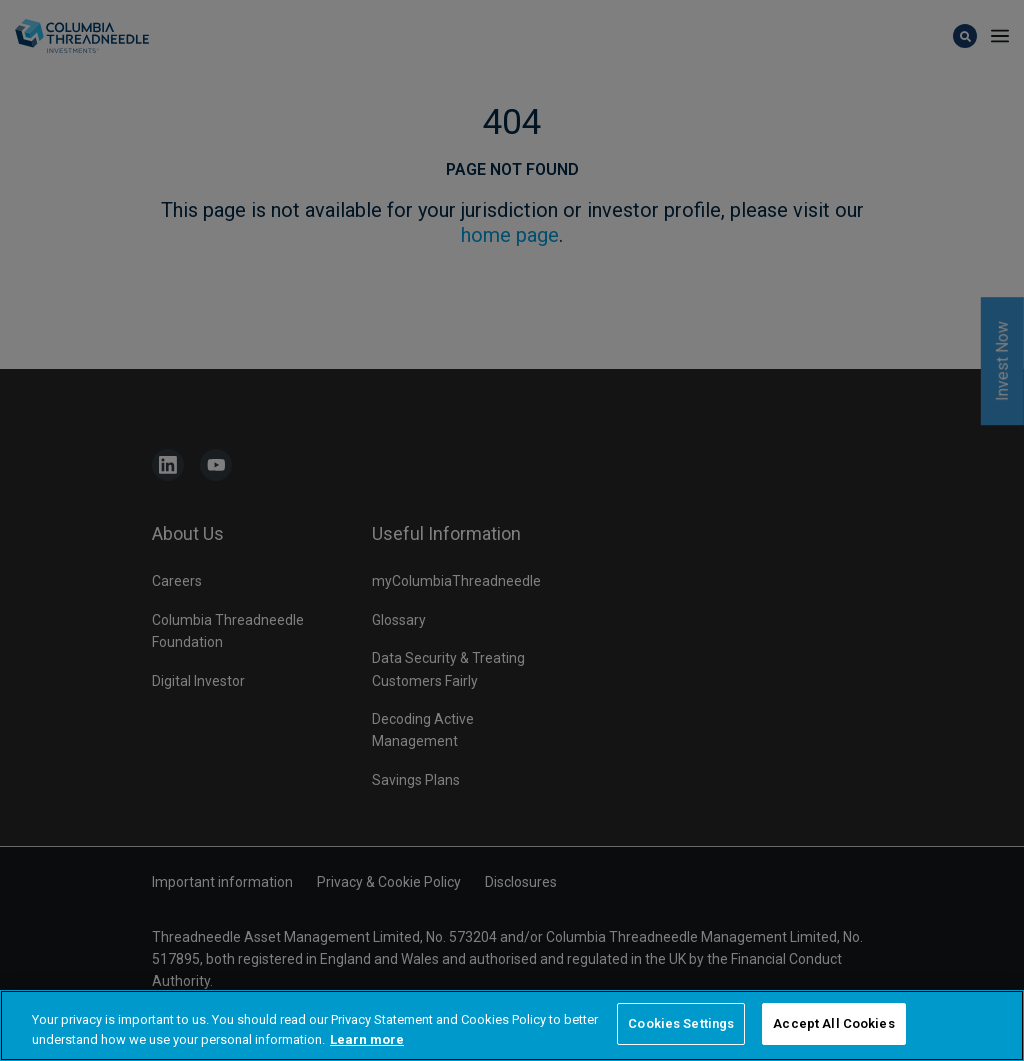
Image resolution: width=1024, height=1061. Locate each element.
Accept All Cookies (833, 1025)
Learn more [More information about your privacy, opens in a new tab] (367, 1040)
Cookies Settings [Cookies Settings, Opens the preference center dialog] (681, 1025)
